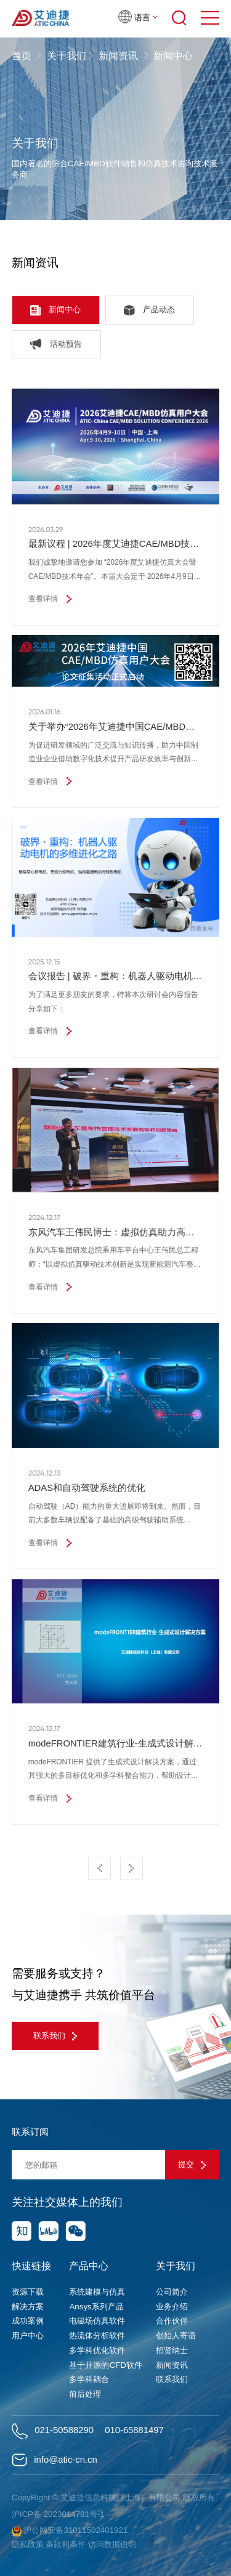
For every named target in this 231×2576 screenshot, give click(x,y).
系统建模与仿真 (97, 2291)
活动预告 (56, 344)
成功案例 (28, 2320)
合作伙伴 (172, 2320)
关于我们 (66, 55)
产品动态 (149, 310)
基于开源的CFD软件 (105, 2365)
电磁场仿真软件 (97, 2320)
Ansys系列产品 (96, 2306)
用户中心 (28, 2335)
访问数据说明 (112, 2544)
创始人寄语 (176, 2335)
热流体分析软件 (97, 2335)
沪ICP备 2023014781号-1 (58, 2514)
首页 (23, 55)
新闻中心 (55, 310)
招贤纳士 (172, 2350)
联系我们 (55, 2035)
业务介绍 (172, 2306)
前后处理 (85, 2394)
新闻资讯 (118, 55)
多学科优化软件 (97, 2350)
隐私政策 (28, 2544)
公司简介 (172, 2291)
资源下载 (28, 2291)
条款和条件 (66, 2544)
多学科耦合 (89, 2379)
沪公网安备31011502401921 (70, 2531)
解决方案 (28, 2306)
